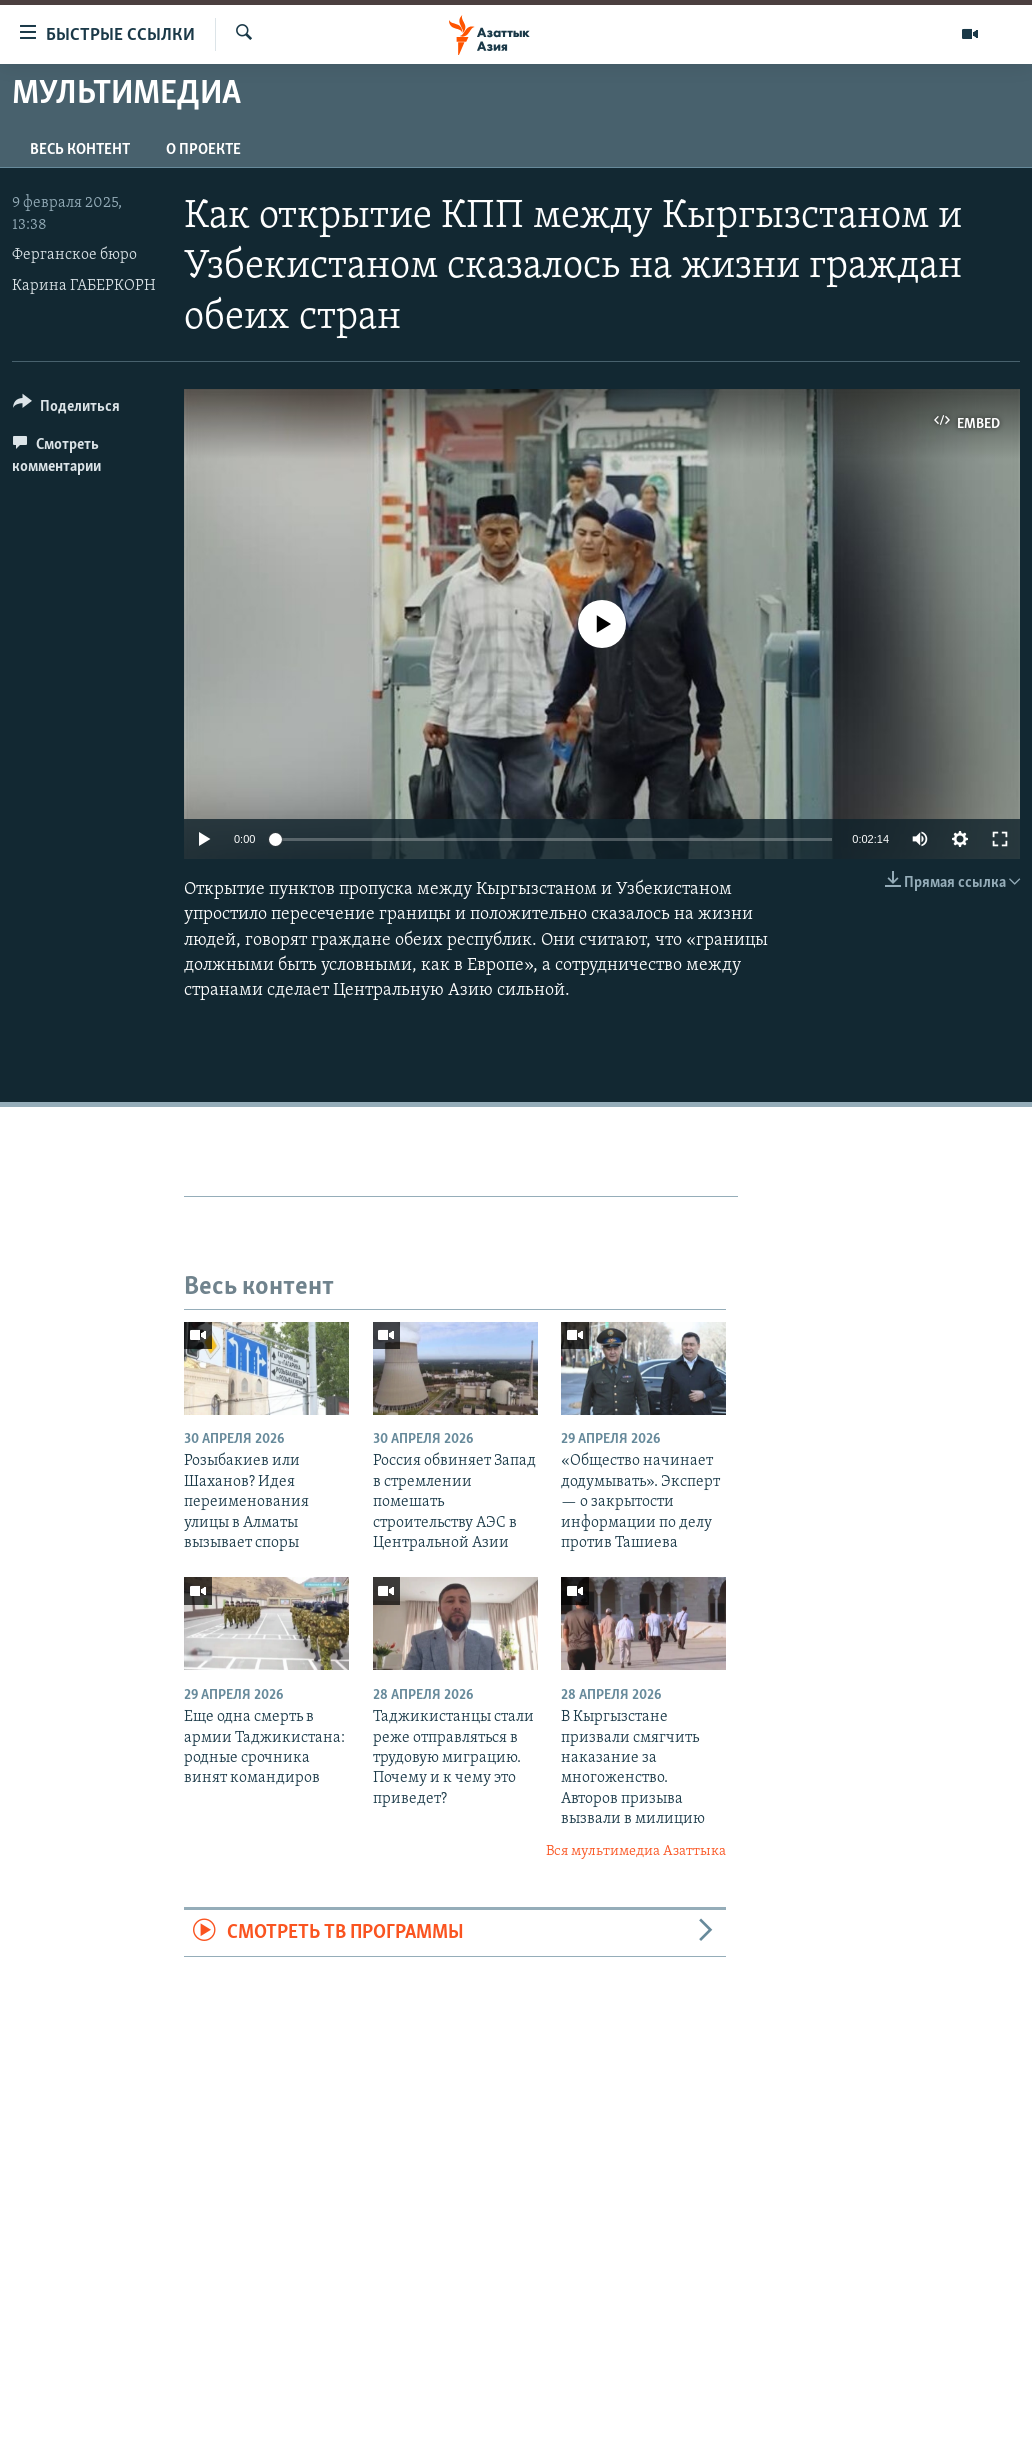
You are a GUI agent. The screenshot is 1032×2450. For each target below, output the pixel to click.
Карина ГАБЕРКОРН (84, 286)
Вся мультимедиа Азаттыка (636, 1851)
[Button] (66, 409)
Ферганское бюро (74, 255)
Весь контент (80, 150)
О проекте (203, 150)
